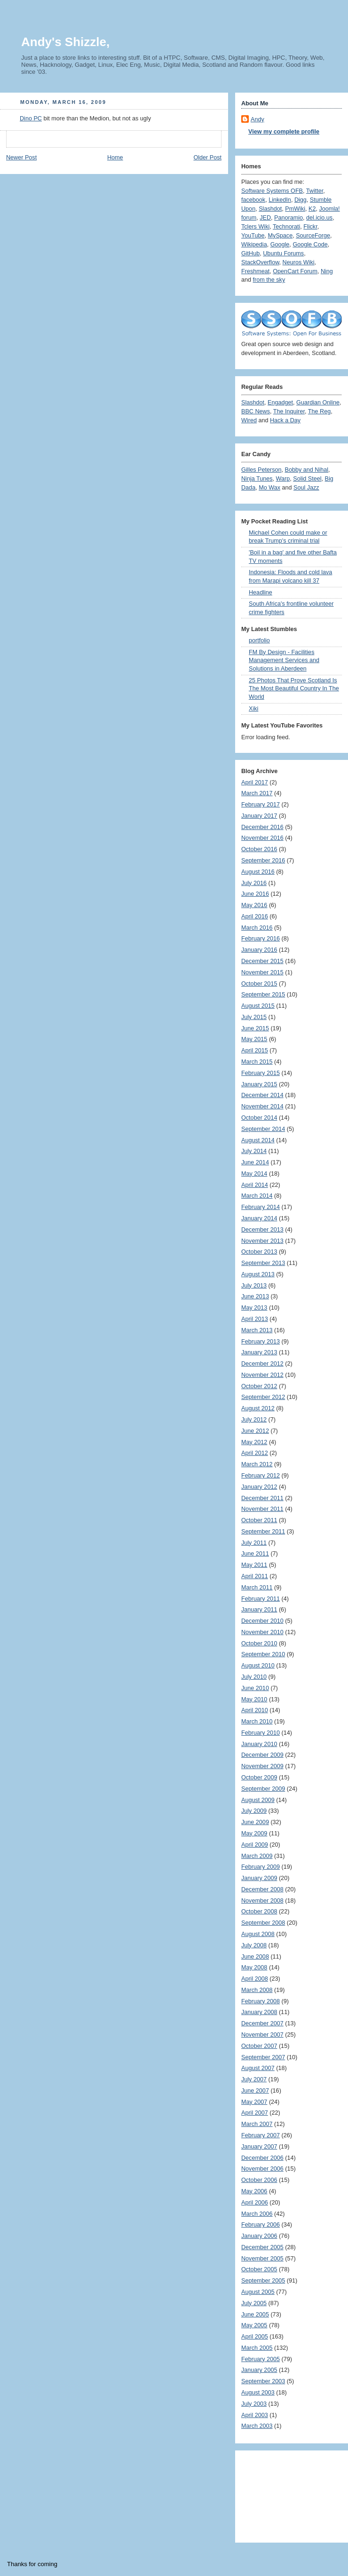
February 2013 (260, 1341)
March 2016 (257, 928)
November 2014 (262, 1106)
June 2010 (255, 1688)
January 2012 (259, 1487)
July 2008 (254, 1945)
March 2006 (257, 2214)
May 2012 (254, 1442)
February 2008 (260, 2001)
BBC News (255, 411)
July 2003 (254, 2404)
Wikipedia (254, 244)
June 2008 (255, 1956)
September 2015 (263, 994)
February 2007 (260, 2135)
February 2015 (260, 1073)
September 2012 (263, 1397)
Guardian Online (318, 402)
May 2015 (254, 1039)
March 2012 (257, 1464)
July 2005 (254, 2303)
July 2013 (254, 1285)
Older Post (207, 157)
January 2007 (259, 2146)
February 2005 (260, 2359)
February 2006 (260, 2224)
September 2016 (263, 860)
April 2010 (254, 1710)
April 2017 (254, 782)
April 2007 (254, 2113)
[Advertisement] (283, 2493)
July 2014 (254, 1151)
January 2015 (259, 1084)
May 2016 (254, 905)
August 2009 (258, 1800)
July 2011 (254, 1543)
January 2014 (259, 1218)
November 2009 (262, 1766)
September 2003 (263, 2381)
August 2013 (258, 1274)
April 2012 (254, 1453)
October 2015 (259, 983)
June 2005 (255, 2314)
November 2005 (262, 2258)
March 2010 (257, 1721)
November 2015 (262, 972)
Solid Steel (307, 478)
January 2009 (259, 1878)
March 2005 (257, 2348)
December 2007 (262, 2023)
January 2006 (259, 2236)
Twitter (314, 191)
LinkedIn (280, 200)
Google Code (310, 244)
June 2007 (255, 2090)
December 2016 (262, 827)
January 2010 (259, 1744)
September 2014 (263, 1129)
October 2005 (259, 2269)
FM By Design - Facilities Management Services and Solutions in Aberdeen (284, 660)
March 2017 (257, 793)
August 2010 (258, 1665)
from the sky (269, 280)
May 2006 (254, 2191)
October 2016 (259, 849)
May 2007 (254, 2102)
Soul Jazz (306, 487)
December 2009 (262, 1755)
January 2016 (259, 950)
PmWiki (295, 208)
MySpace (280, 235)
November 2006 (262, 2168)
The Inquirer (289, 411)
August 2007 (258, 2068)
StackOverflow (260, 262)
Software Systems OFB (272, 191)
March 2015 (257, 1062)
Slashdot (270, 208)
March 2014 (257, 1196)
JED (265, 217)
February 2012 (260, 1475)
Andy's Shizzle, (65, 42)
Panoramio (288, 217)
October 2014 (259, 1117)
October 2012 (259, 1386)
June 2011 (255, 1553)
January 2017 (259, 816)
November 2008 (262, 1900)
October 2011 (259, 1520)
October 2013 (259, 1251)
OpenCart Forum (295, 271)
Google (280, 244)
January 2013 (259, 1352)
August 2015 (258, 1006)
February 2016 (260, 938)
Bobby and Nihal (307, 469)
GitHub (250, 253)
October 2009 (259, 1777)
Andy (257, 119)
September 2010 (263, 1654)
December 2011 (262, 1498)
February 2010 (260, 1733)
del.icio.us (319, 217)
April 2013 (254, 1319)
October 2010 (259, 1643)
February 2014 (260, 1207)
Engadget (280, 402)
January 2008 (259, 2012)
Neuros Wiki (299, 262)
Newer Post (21, 157)
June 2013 (255, 1296)
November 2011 (262, 1509)
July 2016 (254, 883)
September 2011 (263, 1531)
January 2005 (259, 2370)
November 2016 (262, 838)
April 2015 (254, 1050)
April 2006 (254, 2202)
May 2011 (254, 1565)
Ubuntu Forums (283, 253)
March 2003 (257, 2426)
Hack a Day (285, 420)
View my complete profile (283, 131)
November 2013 (262, 1241)
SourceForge (313, 235)
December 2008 (262, 1889)
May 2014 (254, 1173)
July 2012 (254, 1419)
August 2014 (258, 1140)
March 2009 (257, 1856)
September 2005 (263, 2280)
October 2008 (259, 1911)
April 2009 (254, 1844)
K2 (312, 208)
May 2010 (254, 1699)
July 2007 (254, 2079)
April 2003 (254, 2415)
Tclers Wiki (255, 226)
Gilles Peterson (261, 469)
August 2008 (258, 1934)
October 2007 (259, 2046)
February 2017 (260, 804)
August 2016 (258, 872)
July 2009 (254, 1811)
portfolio (259, 640)
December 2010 (262, 1621)
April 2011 (254, 1576)
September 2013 (263, 1263)
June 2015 (255, 1028)
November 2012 (262, 1375)
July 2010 (254, 1677)
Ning (327, 271)
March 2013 (257, 1330)
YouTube (253, 235)
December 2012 (262, 1363)
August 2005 (258, 2292)
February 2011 (260, 1599)
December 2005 (262, 2247)
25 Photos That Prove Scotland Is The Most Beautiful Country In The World (294, 688)
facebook (253, 200)
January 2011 (259, 1609)
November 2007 (262, 2034)
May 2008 (254, 1967)
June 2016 (255, 894)
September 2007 (263, 2057)
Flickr (310, 226)
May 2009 (254, 1833)
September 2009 (263, 1789)
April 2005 (254, 2336)
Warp (283, 478)
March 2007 (257, 2124)
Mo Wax (269, 487)
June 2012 (255, 1431)
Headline (260, 592)
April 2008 (254, 1978)
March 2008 (257, 1990)
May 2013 (254, 1307)
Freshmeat (255, 271)
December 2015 (262, 961)
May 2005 (254, 2325)
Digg (300, 200)
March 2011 (257, 1587)
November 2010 (262, 1632)
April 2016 (254, 916)
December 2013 (262, 1229)
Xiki (253, 708)
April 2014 (254, 1185)
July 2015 (254, 1017)
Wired (249, 420)
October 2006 (259, 2180)
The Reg (319, 411)
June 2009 (255, 1822)
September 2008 (263, 1923)
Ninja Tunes (257, 478)
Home (115, 157)
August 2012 (258, 1408)
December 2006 (262, 2158)
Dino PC (31, 118)
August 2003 (258, 2392)
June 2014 (255, 1162)
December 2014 (262, 1095)
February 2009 (260, 1867)
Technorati (286, 226)
